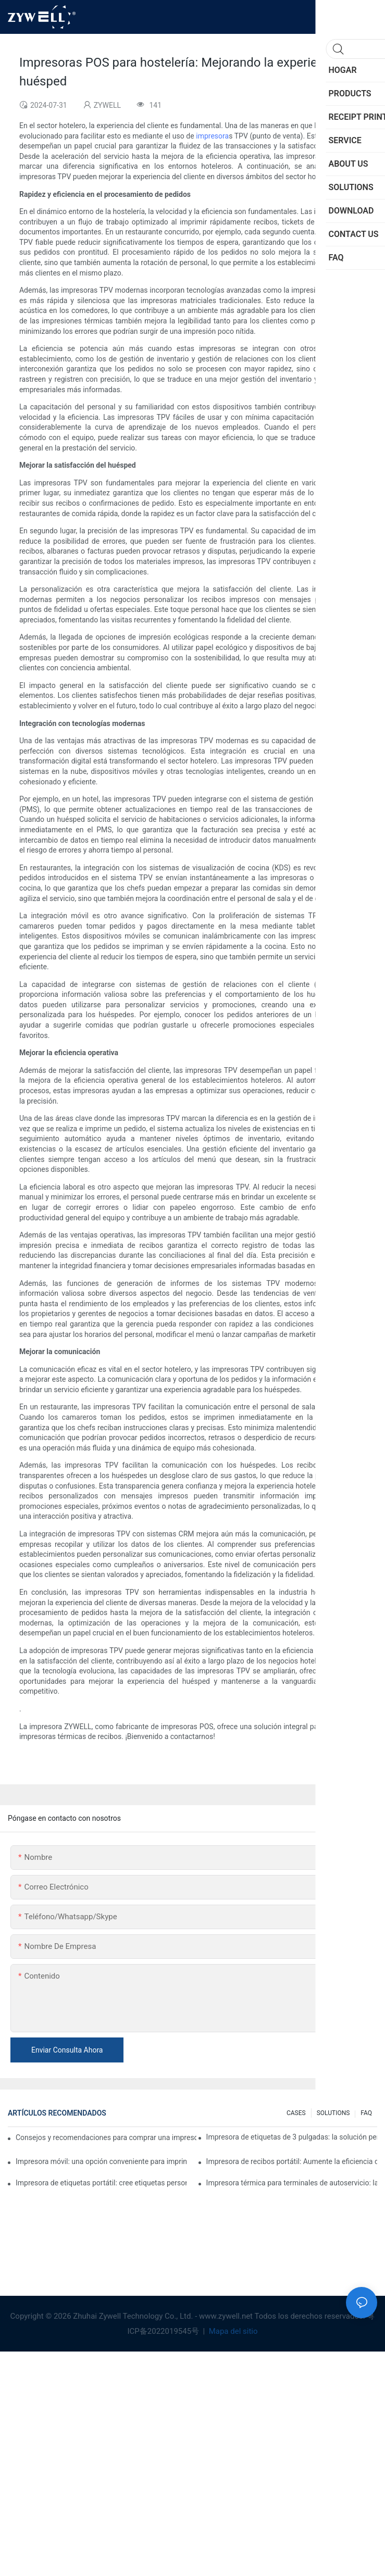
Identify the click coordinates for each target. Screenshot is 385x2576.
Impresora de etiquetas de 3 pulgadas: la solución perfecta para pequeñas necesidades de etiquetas (291, 2137)
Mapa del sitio (232, 2331)
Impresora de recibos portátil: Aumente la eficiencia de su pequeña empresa (291, 2161)
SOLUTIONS (333, 2113)
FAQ (366, 2113)
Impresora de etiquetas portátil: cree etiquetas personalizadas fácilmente (101, 2183)
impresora (212, 136)
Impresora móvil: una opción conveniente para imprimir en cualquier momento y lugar (101, 2161)
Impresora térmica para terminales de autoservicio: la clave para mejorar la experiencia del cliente (291, 2183)
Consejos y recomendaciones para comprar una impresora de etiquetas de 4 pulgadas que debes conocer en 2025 (106, 2137)
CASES (296, 2113)
